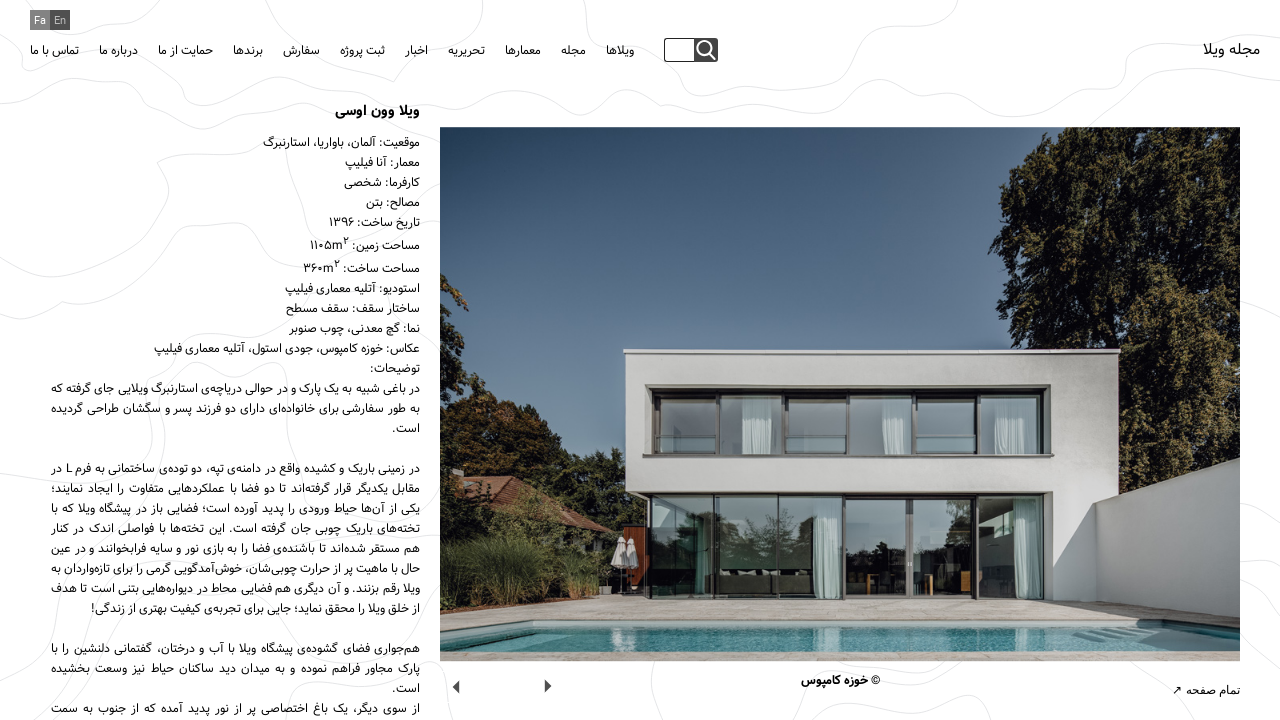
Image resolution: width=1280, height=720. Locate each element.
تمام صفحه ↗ (1206, 690)
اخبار (416, 51)
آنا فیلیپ (366, 163)
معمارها (523, 51)
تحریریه (466, 51)
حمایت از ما (185, 51)
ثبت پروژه (362, 51)
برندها (248, 51)
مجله (573, 51)
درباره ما (118, 51)
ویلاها (620, 51)
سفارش (301, 51)
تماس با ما (54, 51)
